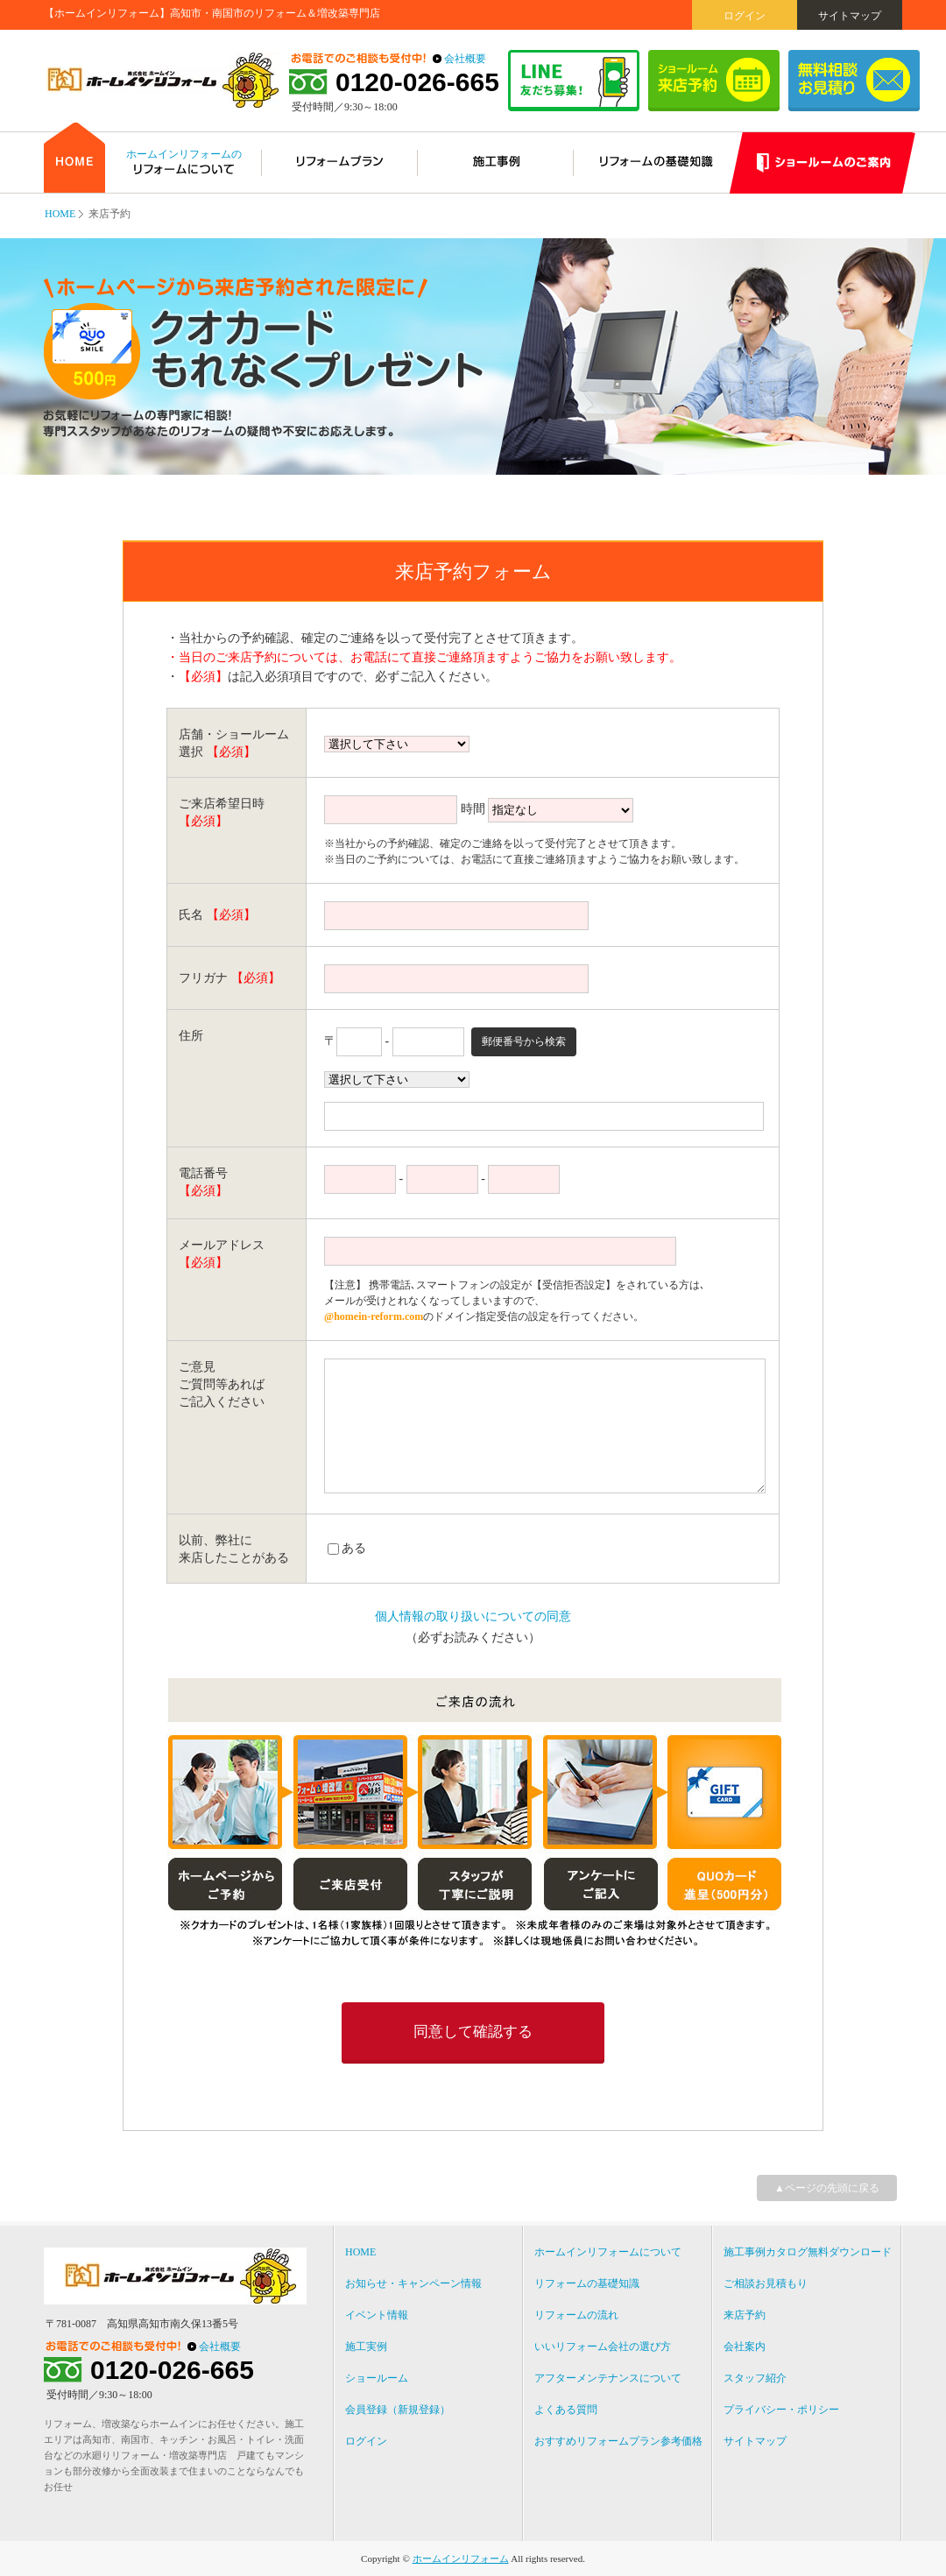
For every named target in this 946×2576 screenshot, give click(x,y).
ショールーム (376, 2378)
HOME (60, 213)
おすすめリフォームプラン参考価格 (618, 2441)
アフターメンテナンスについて (607, 2378)
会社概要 (465, 59)
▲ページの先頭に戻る (826, 2188)
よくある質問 (565, 2409)
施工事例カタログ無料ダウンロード (808, 2252)
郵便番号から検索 (524, 1041)
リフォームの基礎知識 (586, 2283)
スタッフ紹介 (755, 2378)
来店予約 (745, 2315)
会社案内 (745, 2346)
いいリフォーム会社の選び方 (602, 2346)
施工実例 (366, 2346)
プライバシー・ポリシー (781, 2409)
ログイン (745, 16)
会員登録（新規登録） (397, 2409)
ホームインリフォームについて (607, 2252)
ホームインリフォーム (461, 2558)
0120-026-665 (417, 82)
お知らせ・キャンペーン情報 (413, 2283)
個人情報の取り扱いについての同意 (473, 1616)
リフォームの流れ (576, 2315)
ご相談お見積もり (766, 2283)
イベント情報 (376, 2315)
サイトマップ (849, 16)
